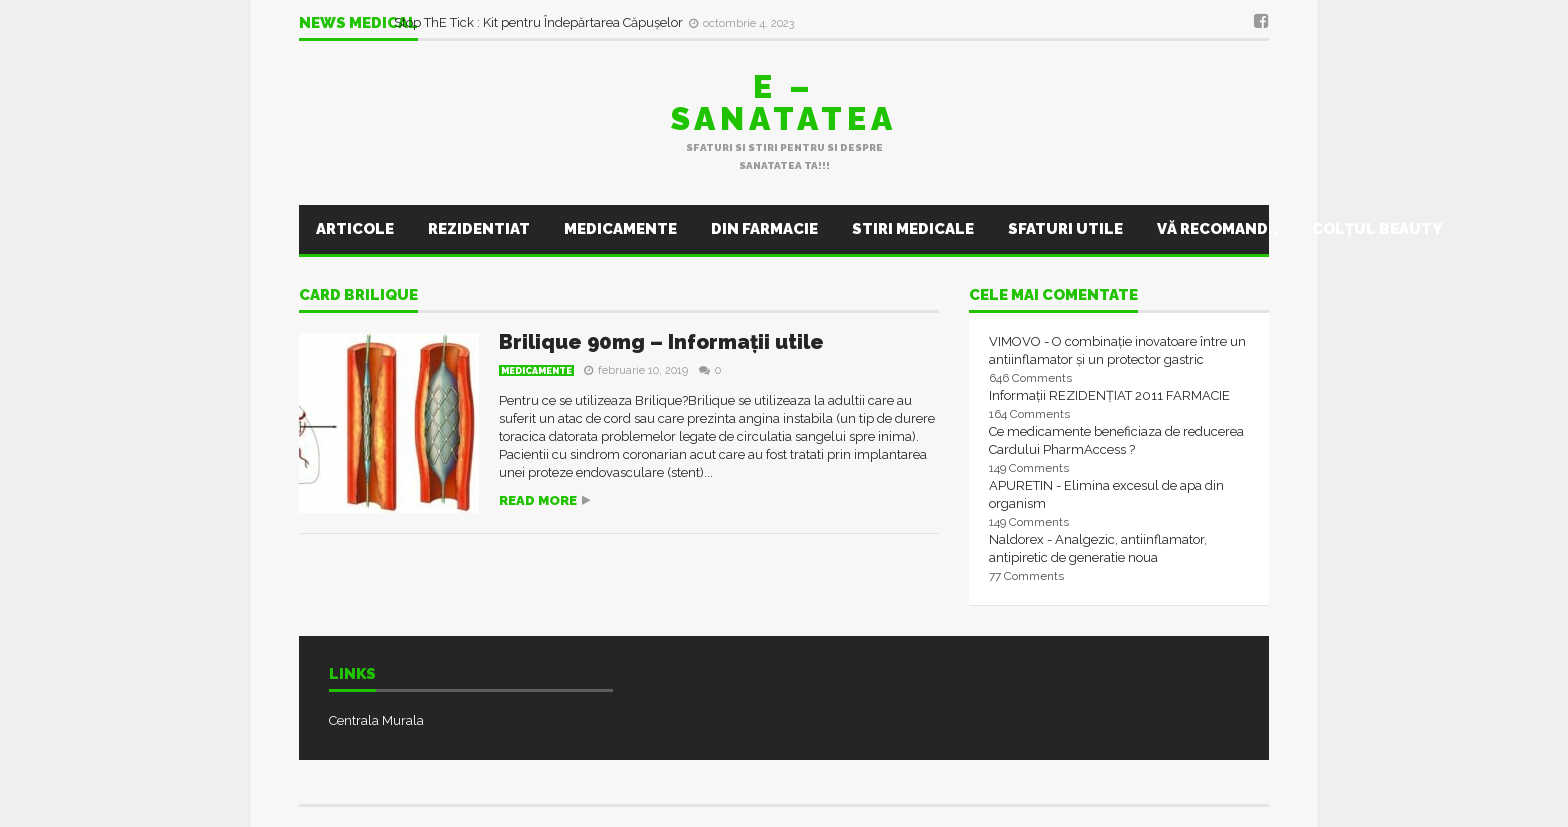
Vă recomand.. (1217, 229)
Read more (538, 500)
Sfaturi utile (1065, 229)
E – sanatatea (784, 102)
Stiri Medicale (913, 229)
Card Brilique (358, 296)
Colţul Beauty (1377, 229)
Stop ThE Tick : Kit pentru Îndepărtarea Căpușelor (540, 22)
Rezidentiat (479, 229)
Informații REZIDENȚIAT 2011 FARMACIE (1109, 395)
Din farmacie (764, 229)
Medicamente (620, 229)
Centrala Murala (376, 720)
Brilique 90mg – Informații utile (661, 342)
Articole (355, 229)
